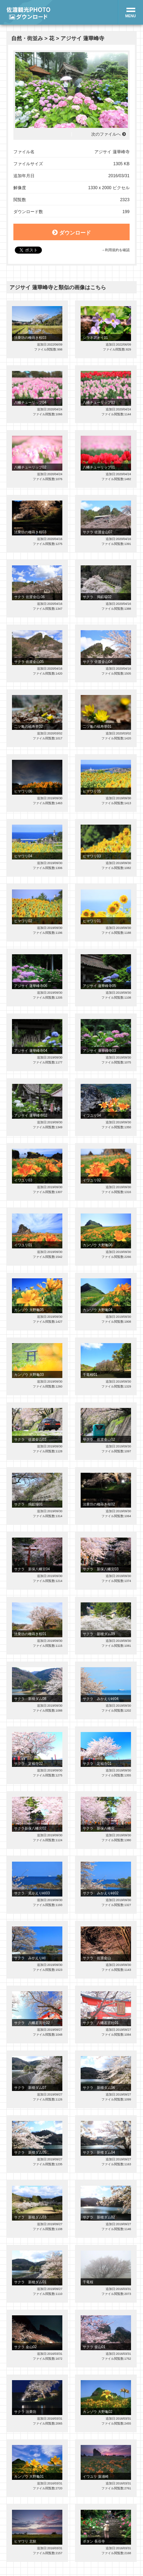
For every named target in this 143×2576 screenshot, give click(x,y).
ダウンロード (71, 232)
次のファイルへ (106, 134)
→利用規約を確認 (115, 250)
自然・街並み (27, 38)
